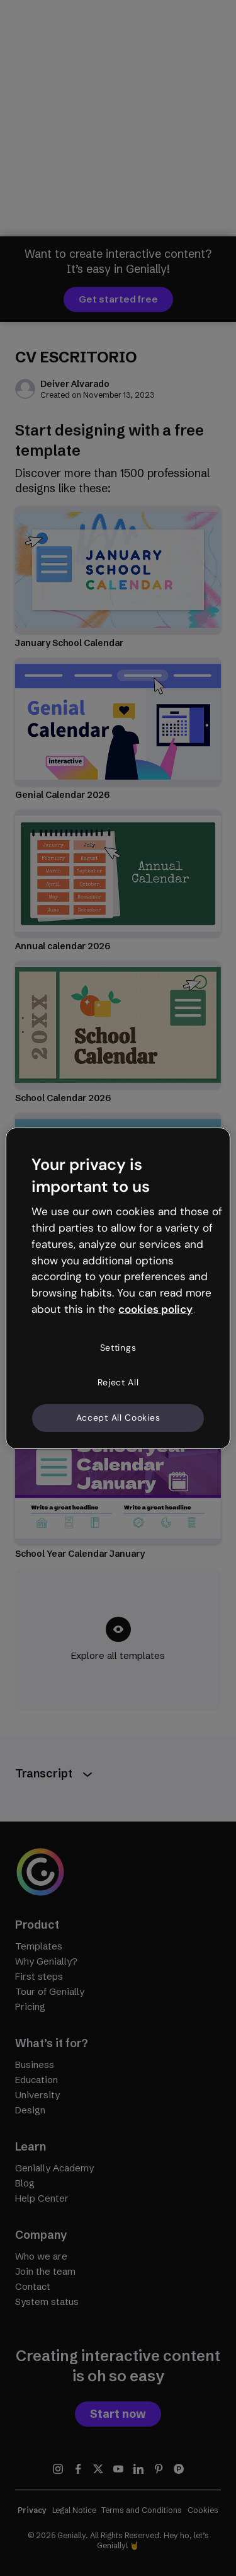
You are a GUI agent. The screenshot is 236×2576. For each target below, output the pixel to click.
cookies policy (155, 1309)
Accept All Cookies (118, 1417)
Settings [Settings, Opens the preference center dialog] (118, 1347)
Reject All (118, 1382)
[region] (118, 1287)
